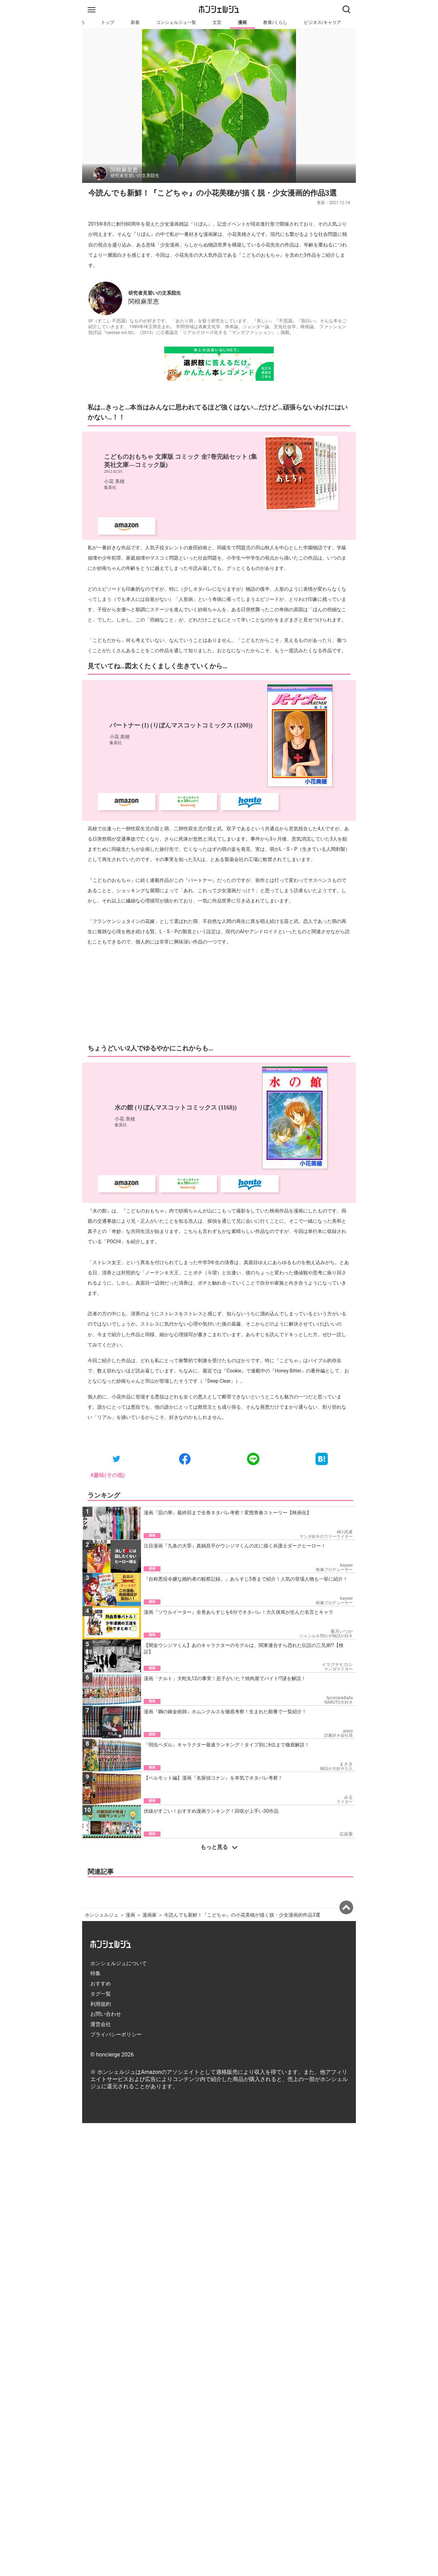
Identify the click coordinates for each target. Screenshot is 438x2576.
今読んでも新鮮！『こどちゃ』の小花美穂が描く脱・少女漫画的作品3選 (242, 1915)
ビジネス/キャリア (322, 22)
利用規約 (100, 2004)
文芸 (216, 22)
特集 (95, 1973)
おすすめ (100, 1984)
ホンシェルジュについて (118, 1963)
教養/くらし (275, 22)
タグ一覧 (100, 1994)
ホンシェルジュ (101, 1915)
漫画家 (149, 1915)
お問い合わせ (105, 2014)
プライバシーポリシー (116, 2034)
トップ (107, 22)
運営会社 (100, 2024)
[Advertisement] (219, 995)
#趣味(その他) (107, 1475)
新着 (135, 22)
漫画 (242, 22)
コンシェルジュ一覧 (176, 22)
